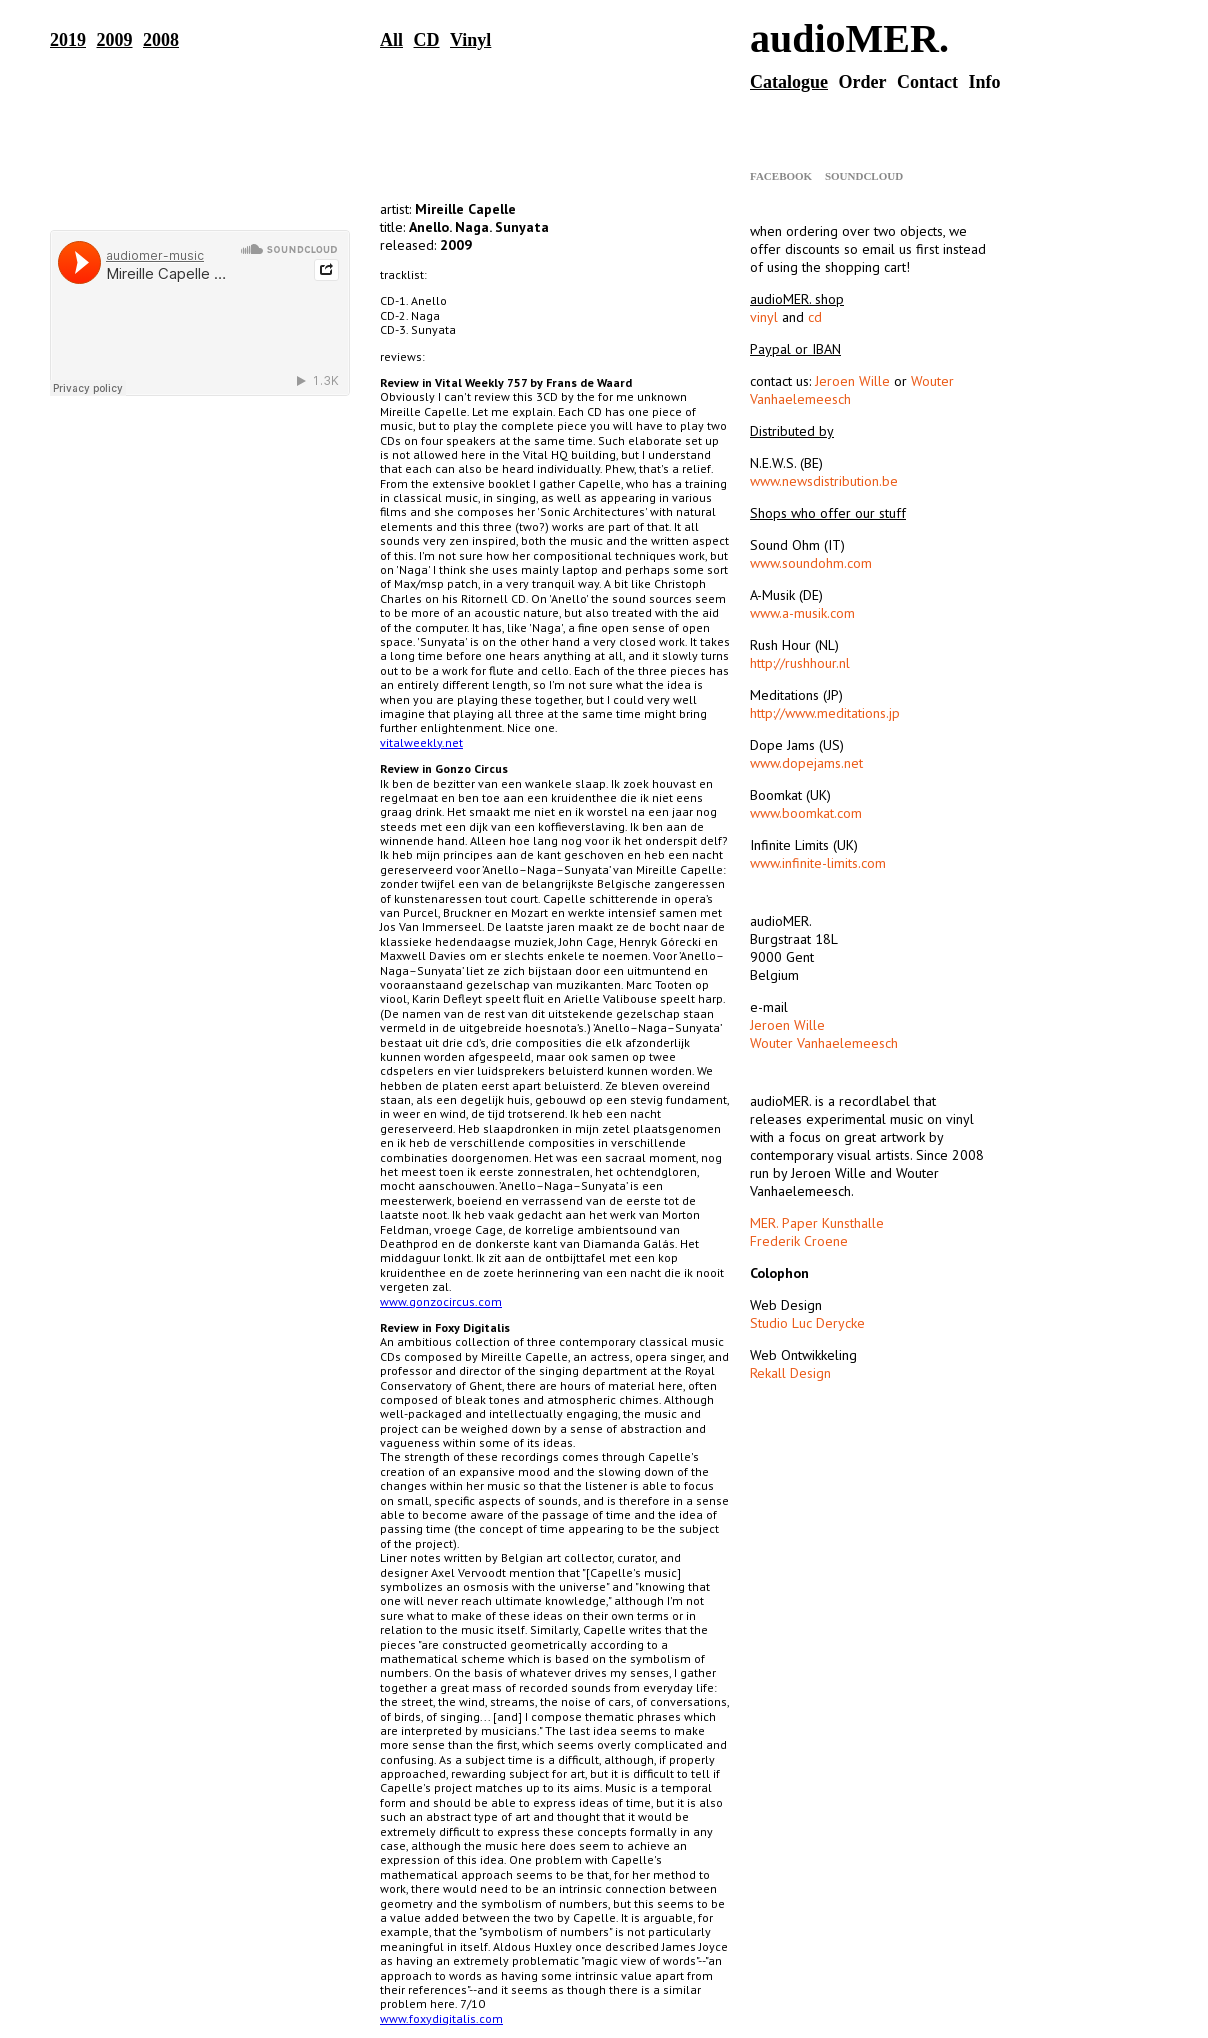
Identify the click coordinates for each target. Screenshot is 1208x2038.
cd (815, 317)
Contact (927, 82)
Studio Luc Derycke (807, 1323)
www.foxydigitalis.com (441, 2018)
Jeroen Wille (852, 381)
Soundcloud (864, 176)
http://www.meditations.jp (825, 713)
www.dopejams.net (806, 763)
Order (863, 82)
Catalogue (789, 82)
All (391, 40)
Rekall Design (790, 1373)
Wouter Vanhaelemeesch (824, 1043)
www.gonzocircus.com (441, 1301)
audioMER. (849, 38)
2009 (115, 40)
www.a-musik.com (802, 613)
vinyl (764, 317)
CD (427, 40)
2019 (68, 40)
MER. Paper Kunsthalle (817, 1223)
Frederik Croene (799, 1241)
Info (984, 82)
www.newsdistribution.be (824, 481)
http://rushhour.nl (800, 663)
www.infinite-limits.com (818, 863)
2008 (161, 40)
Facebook (781, 176)
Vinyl (470, 40)
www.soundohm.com (811, 563)
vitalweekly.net (421, 742)
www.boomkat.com (806, 813)
